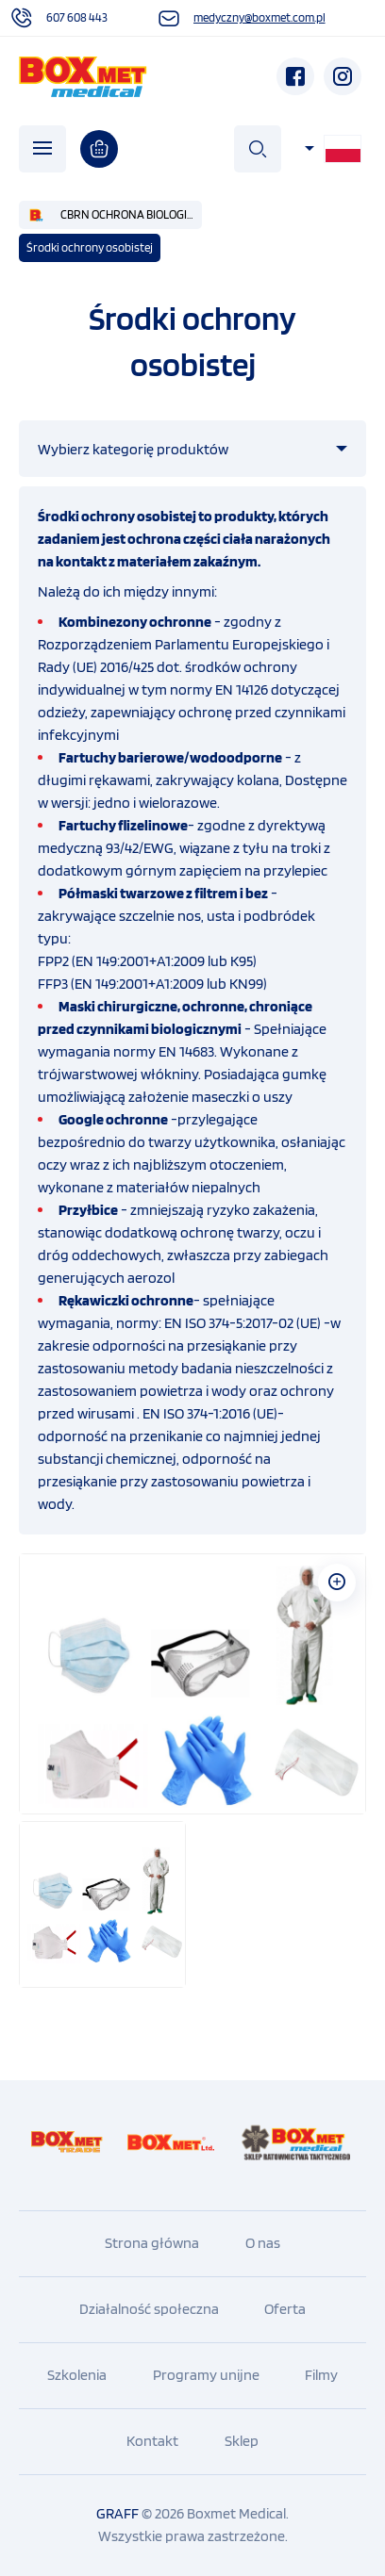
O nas (262, 2243)
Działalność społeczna (149, 2309)
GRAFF (117, 2513)
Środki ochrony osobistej (89, 247)
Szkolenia (77, 2375)
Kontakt (152, 2441)
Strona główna (152, 2243)
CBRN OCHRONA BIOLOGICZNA (131, 214)
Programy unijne (206, 2375)
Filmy (321, 2375)
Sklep (242, 2441)
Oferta (285, 2309)
